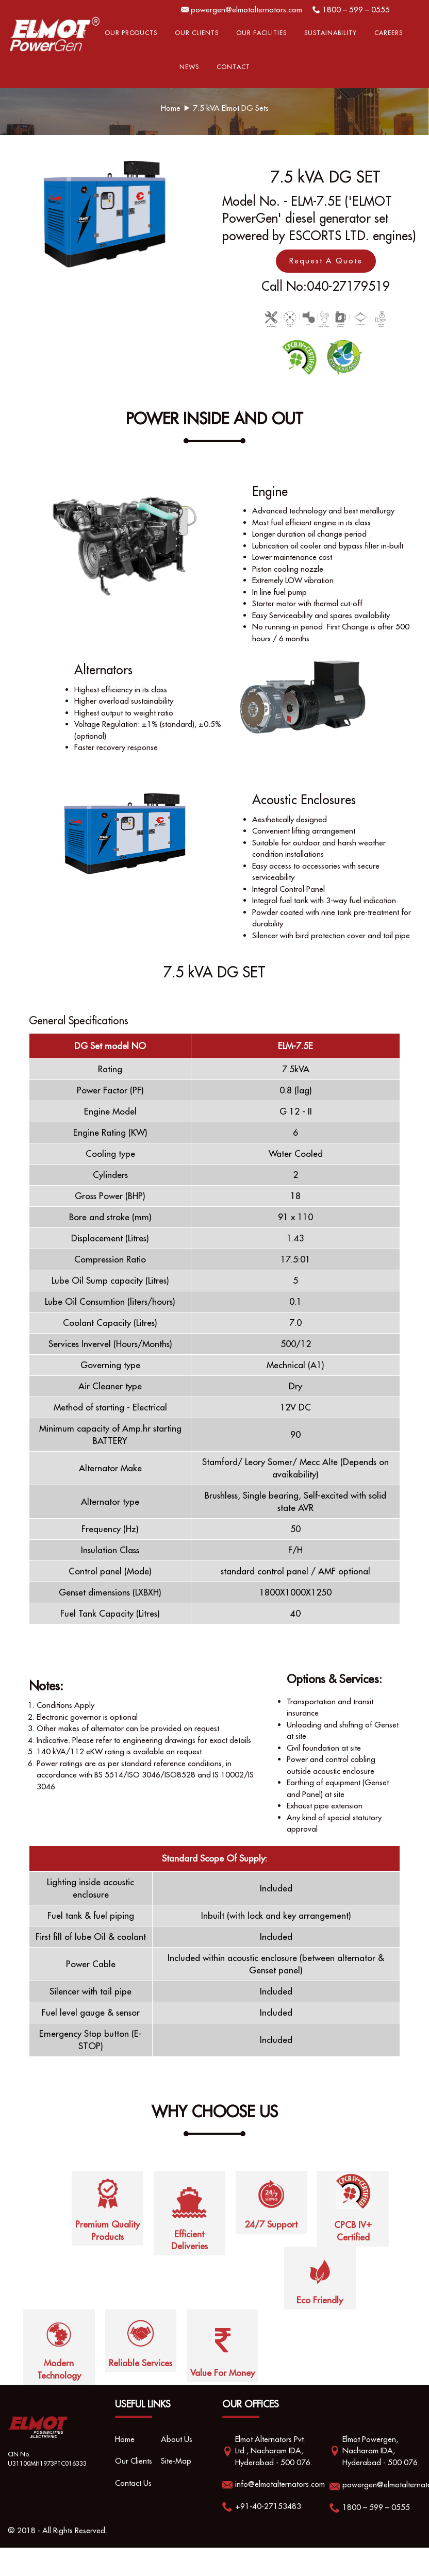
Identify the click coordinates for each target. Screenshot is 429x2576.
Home (36, 33)
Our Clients (197, 33)
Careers (388, 33)
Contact (233, 67)
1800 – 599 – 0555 (356, 9)
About (75, 33)
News (189, 67)
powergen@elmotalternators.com (246, 9)
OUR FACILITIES (261, 33)
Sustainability (330, 33)
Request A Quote (325, 260)
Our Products (131, 33)
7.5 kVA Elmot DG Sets (231, 108)
